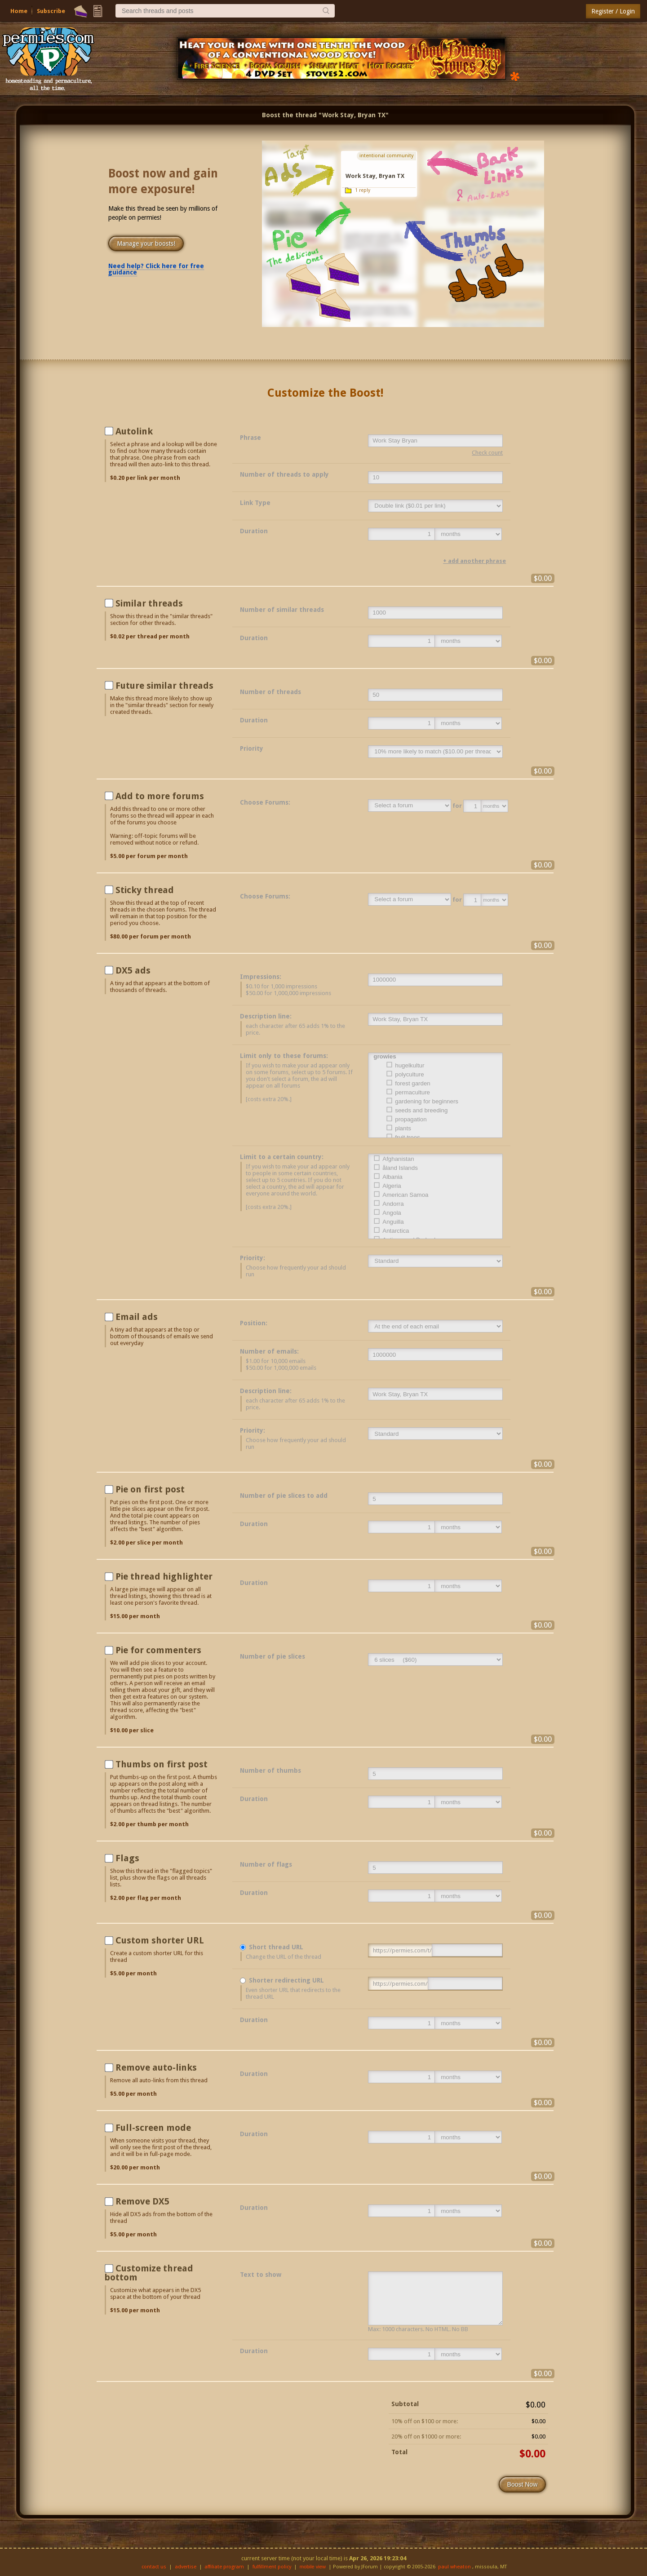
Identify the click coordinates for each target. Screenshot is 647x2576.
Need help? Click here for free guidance (156, 269)
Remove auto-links (156, 2067)
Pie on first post (150, 1489)
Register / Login (613, 11)
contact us (154, 2567)
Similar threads (149, 603)
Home (18, 11)
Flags (127, 1858)
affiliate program (224, 2567)
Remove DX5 (142, 2201)
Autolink (134, 431)
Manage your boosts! (146, 243)
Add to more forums (159, 796)
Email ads (136, 1316)
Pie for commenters (158, 1650)
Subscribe (51, 11)
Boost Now (522, 2484)
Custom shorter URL (159, 1940)
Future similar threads (164, 685)
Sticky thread (144, 890)
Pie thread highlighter (164, 1576)
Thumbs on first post (161, 1764)
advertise (185, 2567)
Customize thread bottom (148, 2273)
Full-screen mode (153, 2127)
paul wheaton (454, 2567)
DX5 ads (133, 970)
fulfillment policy (272, 2567)
